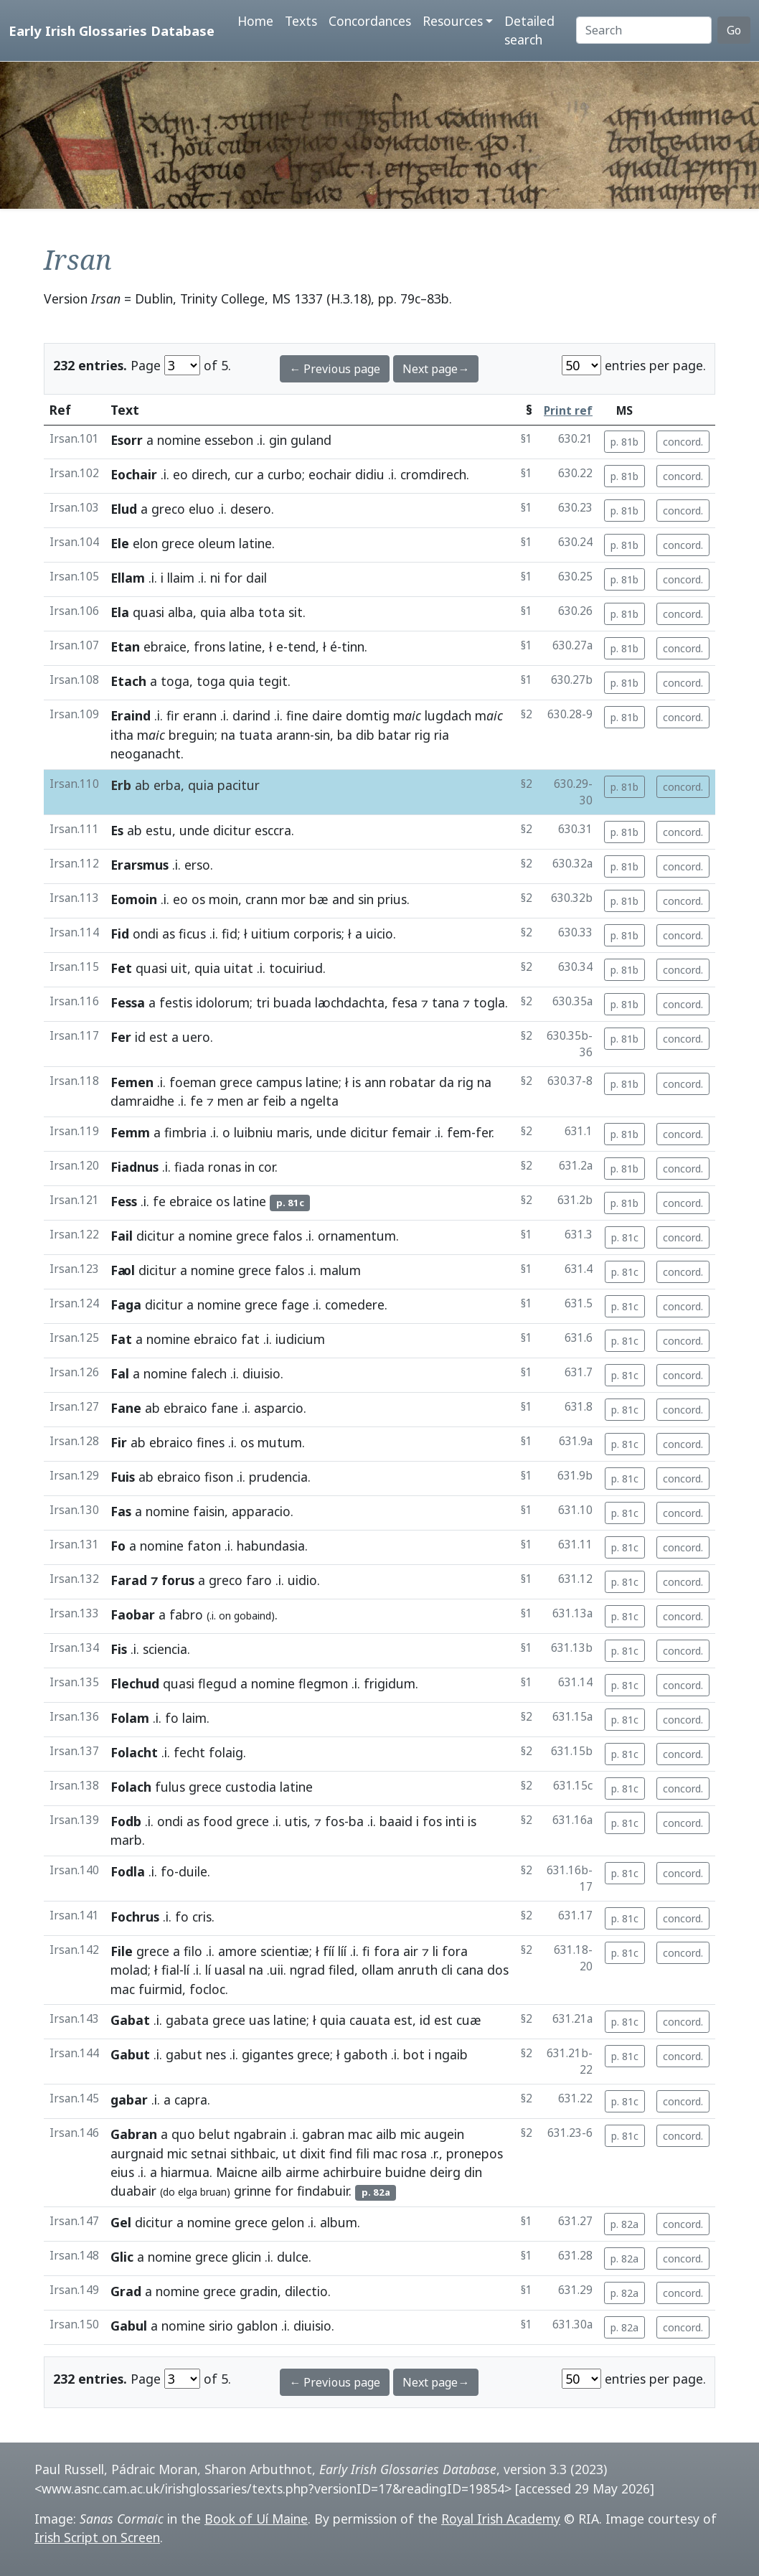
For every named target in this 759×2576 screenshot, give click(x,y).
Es (116, 830)
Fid (119, 933)
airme (302, 2172)
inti (455, 1821)
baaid (396, 1821)
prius (392, 899)
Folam (129, 1717)
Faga (125, 1304)
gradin (259, 2291)
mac (122, 1989)
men (230, 1100)
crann (261, 899)
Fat (121, 1339)
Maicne (237, 2172)
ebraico (215, 1339)
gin (278, 439)
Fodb (125, 1821)
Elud (123, 508)
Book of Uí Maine (256, 2518)
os (198, 899)
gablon (257, 2325)
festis (175, 1002)
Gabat (130, 2020)
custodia (250, 1786)
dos (498, 1969)
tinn (352, 646)
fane (224, 1407)
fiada (189, 1166)
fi (366, 1951)
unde (194, 830)
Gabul (128, 2325)
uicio (379, 933)
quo (183, 2134)
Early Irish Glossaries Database (111, 30)
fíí (328, 1951)
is (356, 1082)
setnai (209, 2153)
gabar (129, 2099)
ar (253, 1100)
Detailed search (529, 30)
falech (209, 1373)
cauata (369, 2020)
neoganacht (145, 753)
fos (334, 1821)
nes (216, 2054)
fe (196, 1100)
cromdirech (433, 474)
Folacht (134, 1752)
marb (126, 1839)
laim (194, 1717)
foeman (192, 1082)
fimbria (185, 1132)
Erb (120, 785)
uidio (302, 1580)
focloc (207, 1989)
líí (342, 1951)
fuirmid (160, 1989)
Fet (121, 968)
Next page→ (435, 369)
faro (259, 1580)
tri (263, 1002)
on (225, 1615)
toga (175, 681)
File (121, 1951)
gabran (323, 2134)
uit (179, 968)
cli (447, 1969)
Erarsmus (139, 864)
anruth (417, 1969)
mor (293, 899)
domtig (368, 715)
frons (209, 646)
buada (292, 1002)
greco (168, 508)
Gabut (130, 2054)
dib (365, 734)
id (140, 1036)
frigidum (389, 1683)
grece (177, 543)
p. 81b (624, 441)
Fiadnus (134, 1166)
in (250, 1166)
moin (223, 899)
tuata (256, 734)
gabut (184, 2054)
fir (172, 715)
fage (295, 1304)
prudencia (278, 1476)
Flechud (134, 1683)
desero (250, 508)
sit (295, 612)
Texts (301, 20)
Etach (128, 681)
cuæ (468, 2020)
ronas (224, 1166)
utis (296, 1821)
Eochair (133, 474)
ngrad (307, 1969)
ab (142, 785)
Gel (120, 2222)
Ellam (127, 577)
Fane (125, 1407)
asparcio (278, 1407)
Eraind (130, 715)
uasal (229, 1969)
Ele (119, 543)
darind (251, 715)
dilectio (306, 2291)
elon (145, 543)
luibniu (253, 1132)
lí (186, 1969)
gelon (287, 2222)
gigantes (267, 2054)
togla (489, 1002)
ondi (146, 933)
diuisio (261, 1373)
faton (204, 1545)
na (228, 734)
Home (255, 20)
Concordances (370, 20)
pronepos (474, 2153)
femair (411, 1132)
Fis (118, 1649)
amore (237, 1951)
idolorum (223, 1002)
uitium (270, 933)
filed (341, 1969)
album (338, 2222)
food (217, 1821)
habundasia (271, 1545)
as (168, 933)
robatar (412, 1082)
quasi (148, 612)
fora (387, 1951)
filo (193, 1951)
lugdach (448, 715)
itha (121, 734)
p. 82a (624, 2224)
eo (180, 474)
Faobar (132, 1614)
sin (322, 734)
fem (459, 1132)
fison (218, 1476)
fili (362, 2153)
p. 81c (624, 1237)
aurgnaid (137, 2153)
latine (255, 543)
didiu (370, 474)
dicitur (232, 830)
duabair (133, 2190)
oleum (216, 543)
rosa (414, 2153)
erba (167, 785)
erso (197, 864)
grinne (252, 2190)
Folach (130, 1786)
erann (200, 715)
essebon (228, 439)
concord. (683, 441)
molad (129, 1969)
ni (215, 577)
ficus (192, 933)
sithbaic (252, 2153)
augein (444, 2134)
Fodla (127, 1871)
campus (279, 1082)
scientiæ (284, 1951)
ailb (386, 2134)
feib (274, 1100)
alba (180, 612)
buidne (405, 2172)
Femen (132, 1082)
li (435, 1951)
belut (214, 2134)
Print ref (568, 410)
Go (734, 30)
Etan (125, 646)
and (343, 899)
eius (122, 2172)
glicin (246, 2256)
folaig (226, 1752)
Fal (119, 1373)
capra (190, 2099)
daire (327, 715)
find (340, 2153)
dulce (292, 2256)
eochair (330, 474)
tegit (273, 681)
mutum (280, 1442)
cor (266, 1166)
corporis (317, 933)
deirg (445, 2172)
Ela (119, 612)
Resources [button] (453, 20)
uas (259, 2020)
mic (410, 2134)
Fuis (122, 1476)
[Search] (644, 30)
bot (414, 2054)
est (158, 1036)
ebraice (165, 646)
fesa (405, 1002)
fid (229, 933)
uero (196, 1036)
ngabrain (260, 2134)
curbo (285, 474)
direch (209, 474)
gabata (187, 2020)
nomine (179, 439)
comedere (355, 1304)
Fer (120, 1036)
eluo (201, 508)
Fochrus (134, 1916)
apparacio (261, 1511)
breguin (191, 734)
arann (293, 734)
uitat (238, 968)
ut (289, 2153)
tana (445, 1002)
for (233, 577)
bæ (319, 899)
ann (375, 1082)
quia (213, 612)
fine (297, 715)
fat (250, 1339)
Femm (130, 1132)
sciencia (165, 1649)
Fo (118, 1545)
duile (193, 1871)
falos (287, 1235)
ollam (378, 1969)
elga (187, 2192)
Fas (120, 1511)
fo (172, 1717)
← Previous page (334, 369)
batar (394, 734)
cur (244, 474)
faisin (209, 1511)
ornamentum (357, 1235)
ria (441, 734)
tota (271, 612)
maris (293, 1132)
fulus (170, 1786)
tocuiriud (296, 968)
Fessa (127, 1002)
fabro (186, 1614)
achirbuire (352, 2172)
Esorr (126, 439)
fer (483, 1132)
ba (344, 734)
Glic (121, 2256)
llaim (180, 577)
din (473, 2172)
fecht (189, 1752)
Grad (125, 2291)
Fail (121, 1235)
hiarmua (185, 2172)
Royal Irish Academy (500, 2518)
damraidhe (142, 1100)
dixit (313, 2153)
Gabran (133, 2134)
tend (302, 646)
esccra (273, 830)
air (410, 1951)
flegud (217, 1683)
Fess (123, 1201)
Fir (118, 1442)
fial (170, 1969)
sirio (221, 2325)
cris (202, 1916)
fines (211, 1442)
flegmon (323, 1683)
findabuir (323, 2190)
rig (422, 734)
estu (159, 830)
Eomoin (133, 899)
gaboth (365, 2054)
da (446, 1082)
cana (470, 1969)
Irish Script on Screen (97, 2537)
